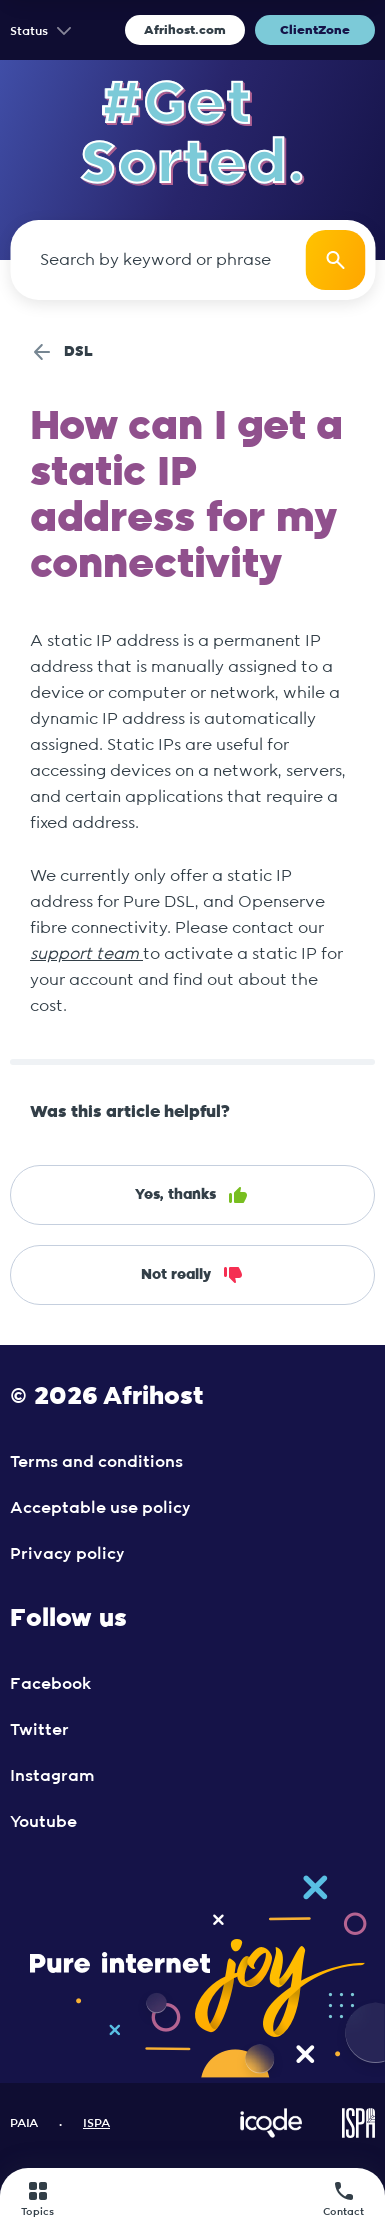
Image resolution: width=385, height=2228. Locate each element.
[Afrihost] (189, 2198)
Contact (343, 2198)
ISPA (96, 2123)
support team (86, 954)
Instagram (52, 1776)
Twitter (39, 1730)
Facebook (50, 1684)
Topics (37, 2198)
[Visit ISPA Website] (358, 2134)
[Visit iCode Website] (271, 2134)
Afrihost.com (185, 30)
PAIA (24, 2123)
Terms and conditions (96, 1462)
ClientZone (315, 30)
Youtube (43, 1822)
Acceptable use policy (100, 1508)
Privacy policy (67, 1554)
